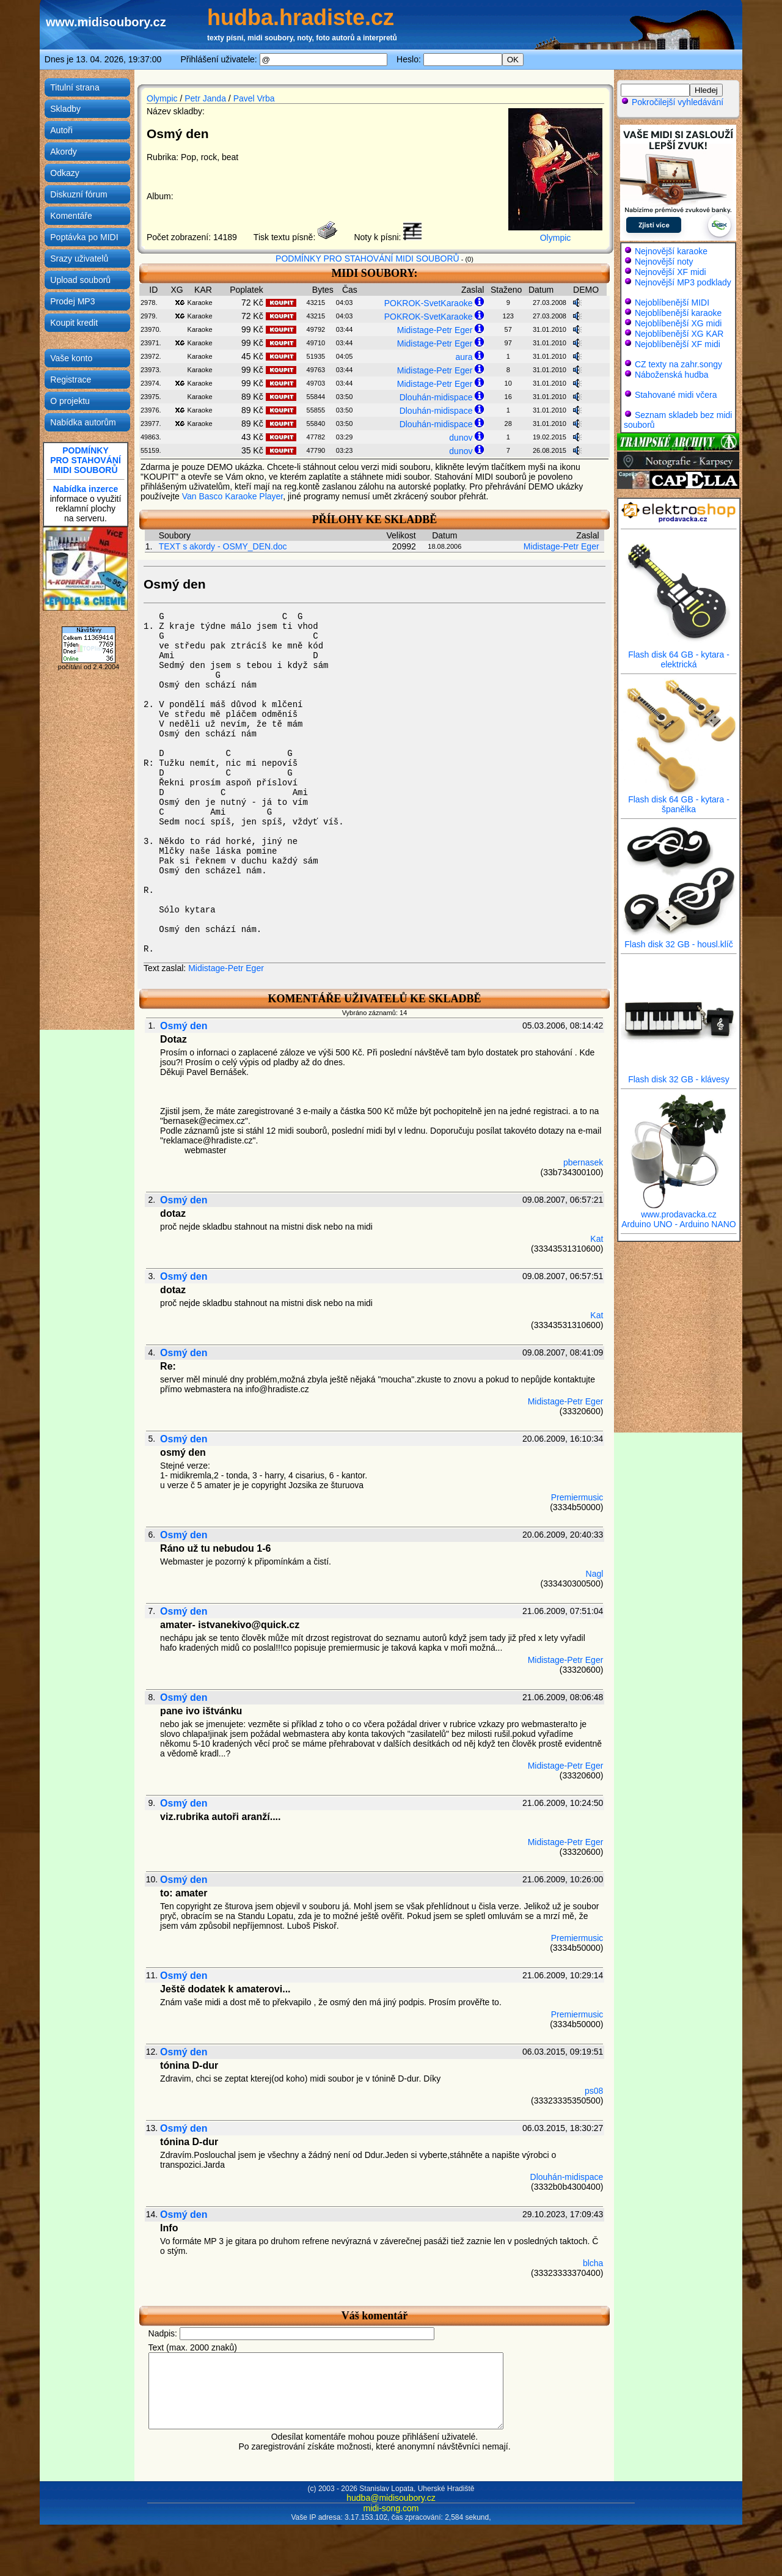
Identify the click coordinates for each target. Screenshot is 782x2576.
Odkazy (64, 173)
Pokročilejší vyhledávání (672, 102)
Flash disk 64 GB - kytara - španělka (679, 800)
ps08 (594, 2091)
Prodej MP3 (72, 301)
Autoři (61, 130)
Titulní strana (74, 87)
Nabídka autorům (82, 422)
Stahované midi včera (676, 395)
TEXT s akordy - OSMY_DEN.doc (223, 546)
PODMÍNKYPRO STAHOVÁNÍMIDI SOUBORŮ (85, 460)
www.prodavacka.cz (679, 1210)
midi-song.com (390, 2523)
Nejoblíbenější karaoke (678, 313)
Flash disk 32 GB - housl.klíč (679, 940)
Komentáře (71, 216)
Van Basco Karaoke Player (232, 496)
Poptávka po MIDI (84, 237)
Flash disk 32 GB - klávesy (679, 1075)
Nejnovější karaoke (671, 251)
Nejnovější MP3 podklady (683, 282)
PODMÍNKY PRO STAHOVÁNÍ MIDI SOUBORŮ (367, 258)
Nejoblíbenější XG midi (678, 323)
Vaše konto (71, 358)
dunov (460, 437)
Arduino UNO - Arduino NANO (678, 1224)
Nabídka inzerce (86, 489)
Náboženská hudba (672, 375)
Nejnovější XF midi (670, 272)
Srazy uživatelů (79, 258)
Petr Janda (205, 98)
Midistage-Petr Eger (435, 330)
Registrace (70, 379)
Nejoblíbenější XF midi (677, 344)
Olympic (162, 98)
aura (463, 357)
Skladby (65, 109)
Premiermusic (577, 1497)
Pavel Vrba (254, 98)
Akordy (63, 151)
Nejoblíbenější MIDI (672, 302)
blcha (593, 2263)
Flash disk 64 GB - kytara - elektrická (679, 655)
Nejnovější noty (664, 261)
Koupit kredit (74, 323)
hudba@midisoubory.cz (390, 2512)
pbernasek (583, 1162)
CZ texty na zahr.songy (678, 364)
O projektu (70, 401)
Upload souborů (80, 280)
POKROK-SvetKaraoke (428, 303)
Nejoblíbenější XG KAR (679, 334)
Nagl (595, 1574)
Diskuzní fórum (78, 194)
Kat (596, 1239)
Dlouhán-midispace (436, 397)
